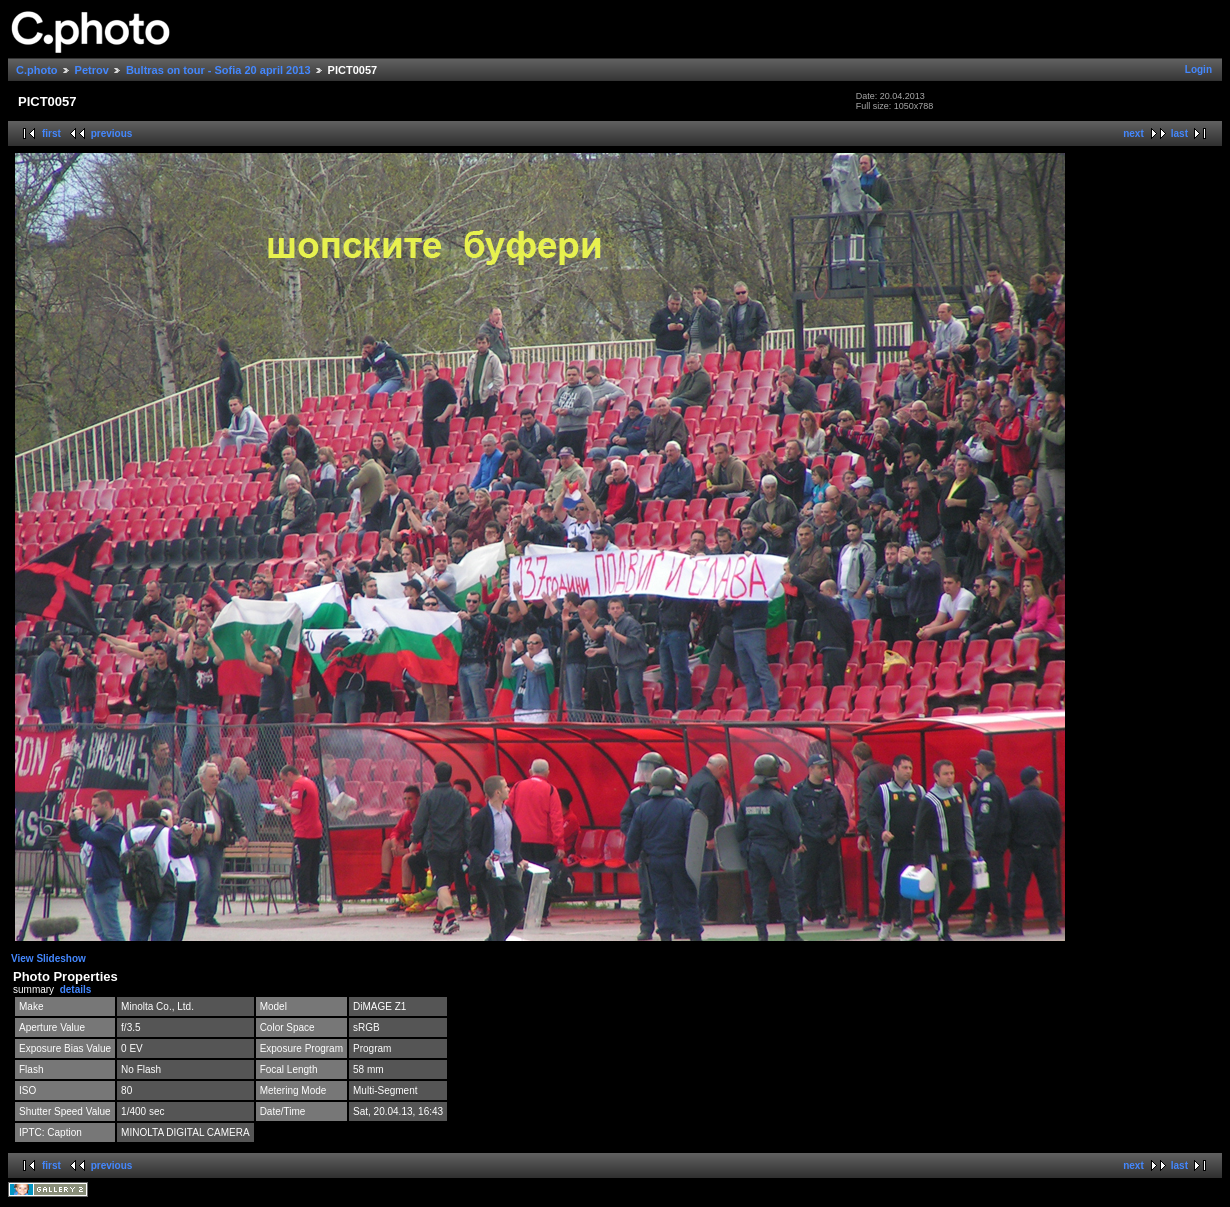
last (1179, 133)
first (51, 133)
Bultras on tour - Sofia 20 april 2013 (218, 70)
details (76, 989)
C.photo (37, 70)
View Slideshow (48, 958)
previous (112, 133)
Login (1198, 69)
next (1133, 133)
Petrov (92, 70)
